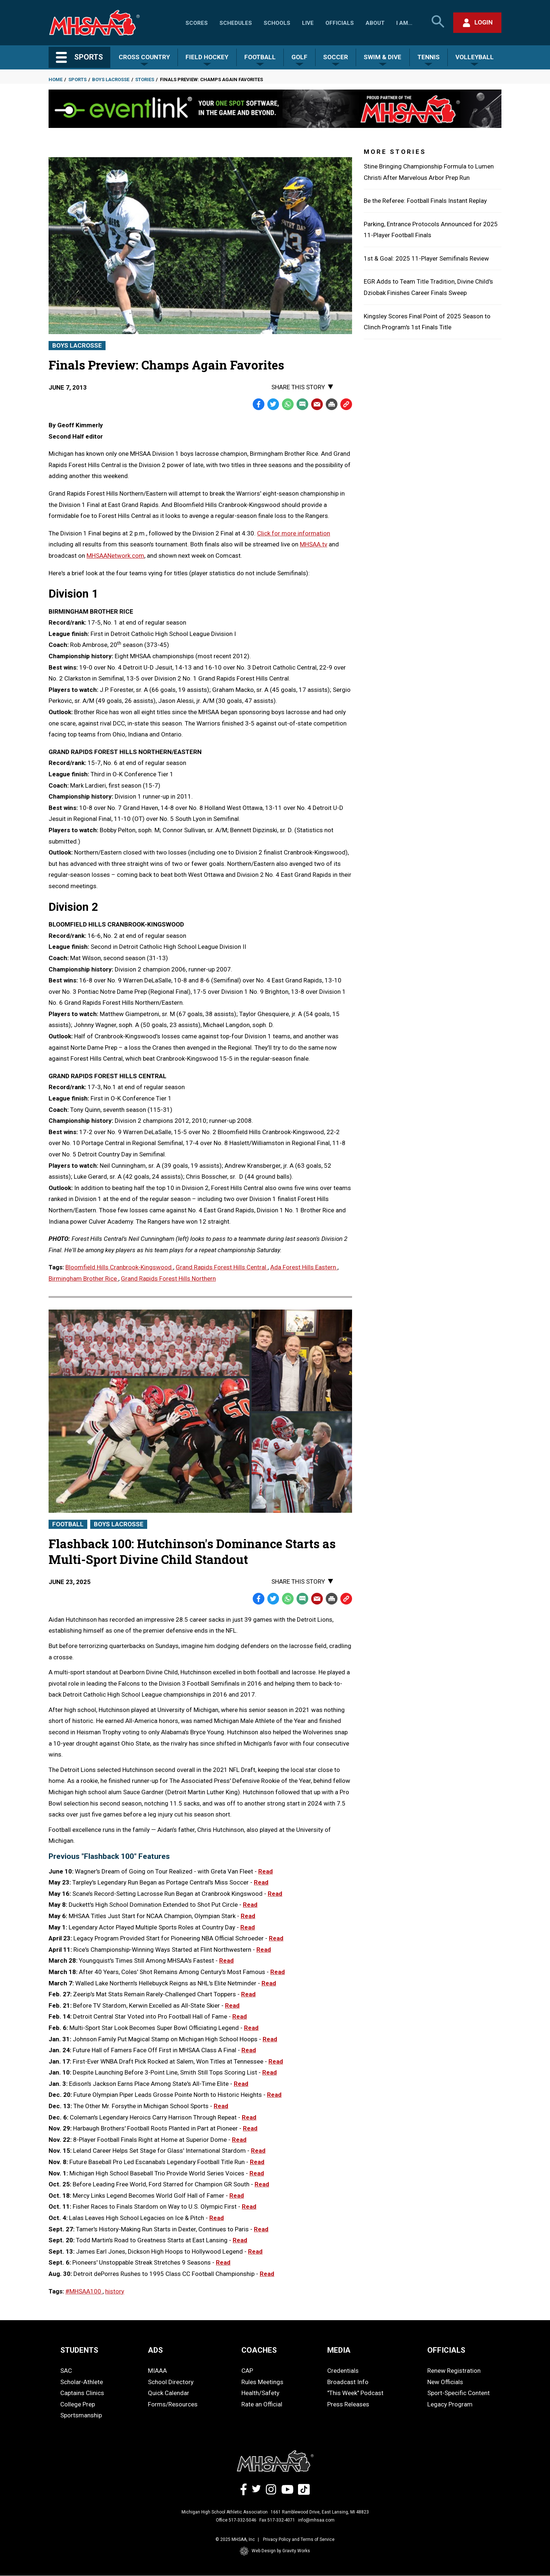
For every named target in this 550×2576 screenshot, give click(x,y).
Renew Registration (454, 2370)
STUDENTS (79, 2350)
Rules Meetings (262, 2382)
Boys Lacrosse (110, 79)
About (375, 23)
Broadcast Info (347, 2382)
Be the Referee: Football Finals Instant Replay (425, 200)
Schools (277, 23)
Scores (197, 23)
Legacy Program (450, 2404)
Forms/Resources (173, 2404)
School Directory (171, 2382)
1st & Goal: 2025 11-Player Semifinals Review (426, 258)
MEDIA (339, 2350)
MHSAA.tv (313, 544)
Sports (77, 79)
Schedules (235, 23)
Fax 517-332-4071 (277, 2520)
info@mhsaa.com (316, 2520)
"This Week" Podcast (355, 2393)
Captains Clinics (82, 2393)
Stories (144, 79)
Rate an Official (261, 2404)
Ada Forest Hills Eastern (303, 1267)
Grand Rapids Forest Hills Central (222, 1267)
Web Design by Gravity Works (275, 2551)
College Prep (77, 2404)
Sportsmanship (81, 2415)
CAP (247, 2370)
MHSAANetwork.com (115, 555)
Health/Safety (260, 2393)
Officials (339, 23)
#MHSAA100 (84, 2291)
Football (68, 1524)
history (114, 2291)
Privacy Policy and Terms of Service (299, 2539)
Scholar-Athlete (81, 2382)
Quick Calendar (168, 2393)
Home (55, 79)
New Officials (445, 2382)
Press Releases (348, 2404)
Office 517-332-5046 (236, 2520)
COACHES (259, 2350)
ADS (155, 2350)
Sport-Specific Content (458, 2393)
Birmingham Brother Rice (83, 1278)
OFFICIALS (446, 2350)
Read (265, 1871)
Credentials (343, 2370)
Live (308, 23)
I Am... (404, 23)
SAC (66, 2370)
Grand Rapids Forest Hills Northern (168, 1278)
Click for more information (293, 533)
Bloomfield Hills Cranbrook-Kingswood (119, 1267)
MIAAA (157, 2370)
